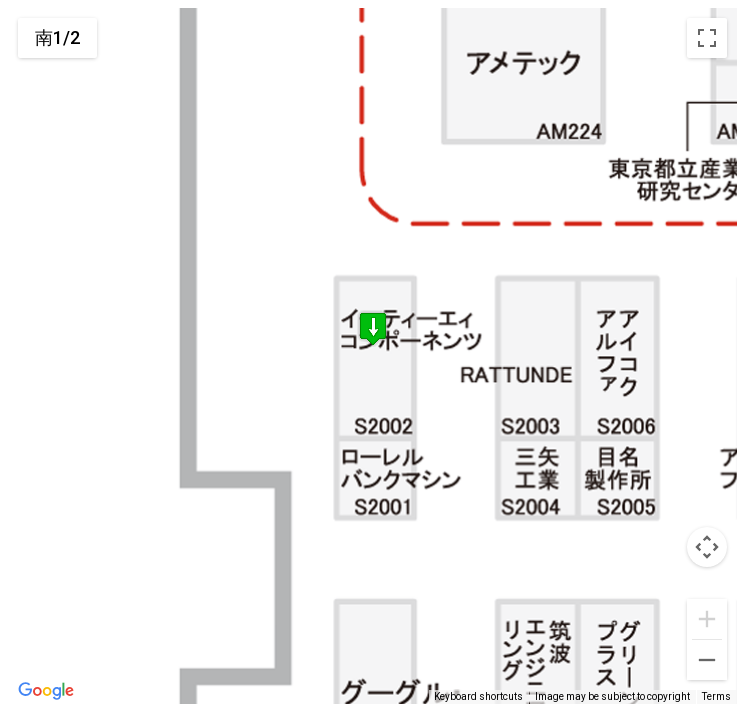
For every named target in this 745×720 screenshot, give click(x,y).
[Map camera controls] (707, 547)
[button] (373, 332)
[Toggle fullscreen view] (707, 38)
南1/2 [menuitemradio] (57, 37)
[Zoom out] (707, 660)
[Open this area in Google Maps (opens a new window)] (46, 691)
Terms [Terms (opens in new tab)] (716, 696)
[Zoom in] (707, 619)
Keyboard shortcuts (478, 696)
